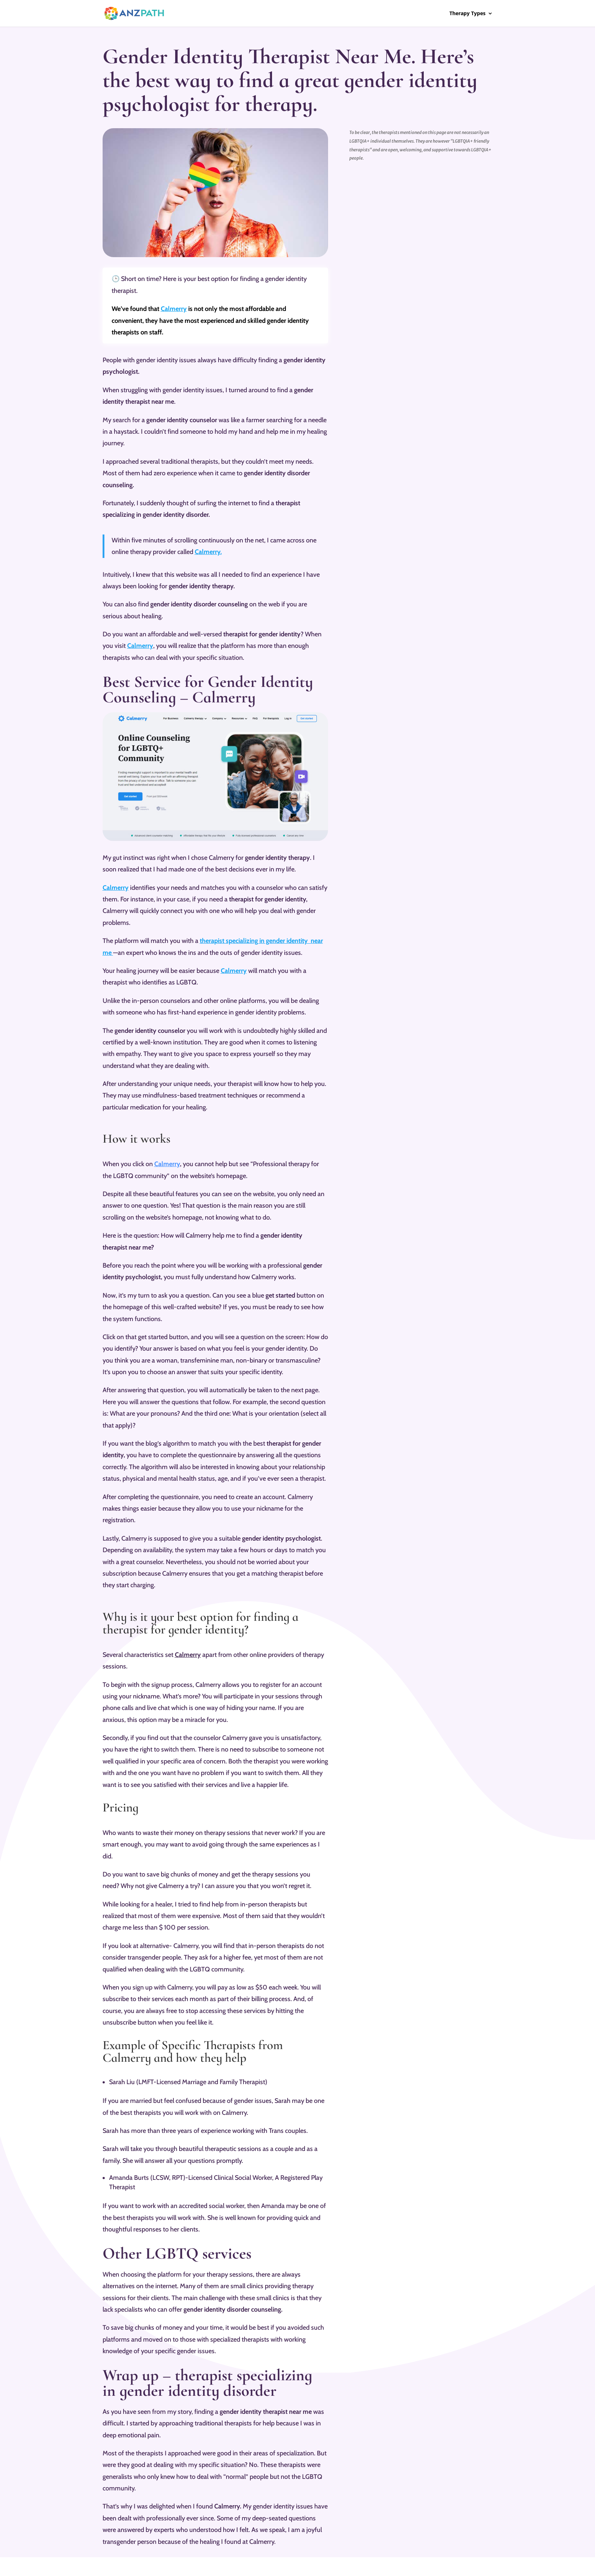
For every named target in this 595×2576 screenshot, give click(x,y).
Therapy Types (467, 14)
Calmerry (174, 309)
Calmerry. (208, 552)
